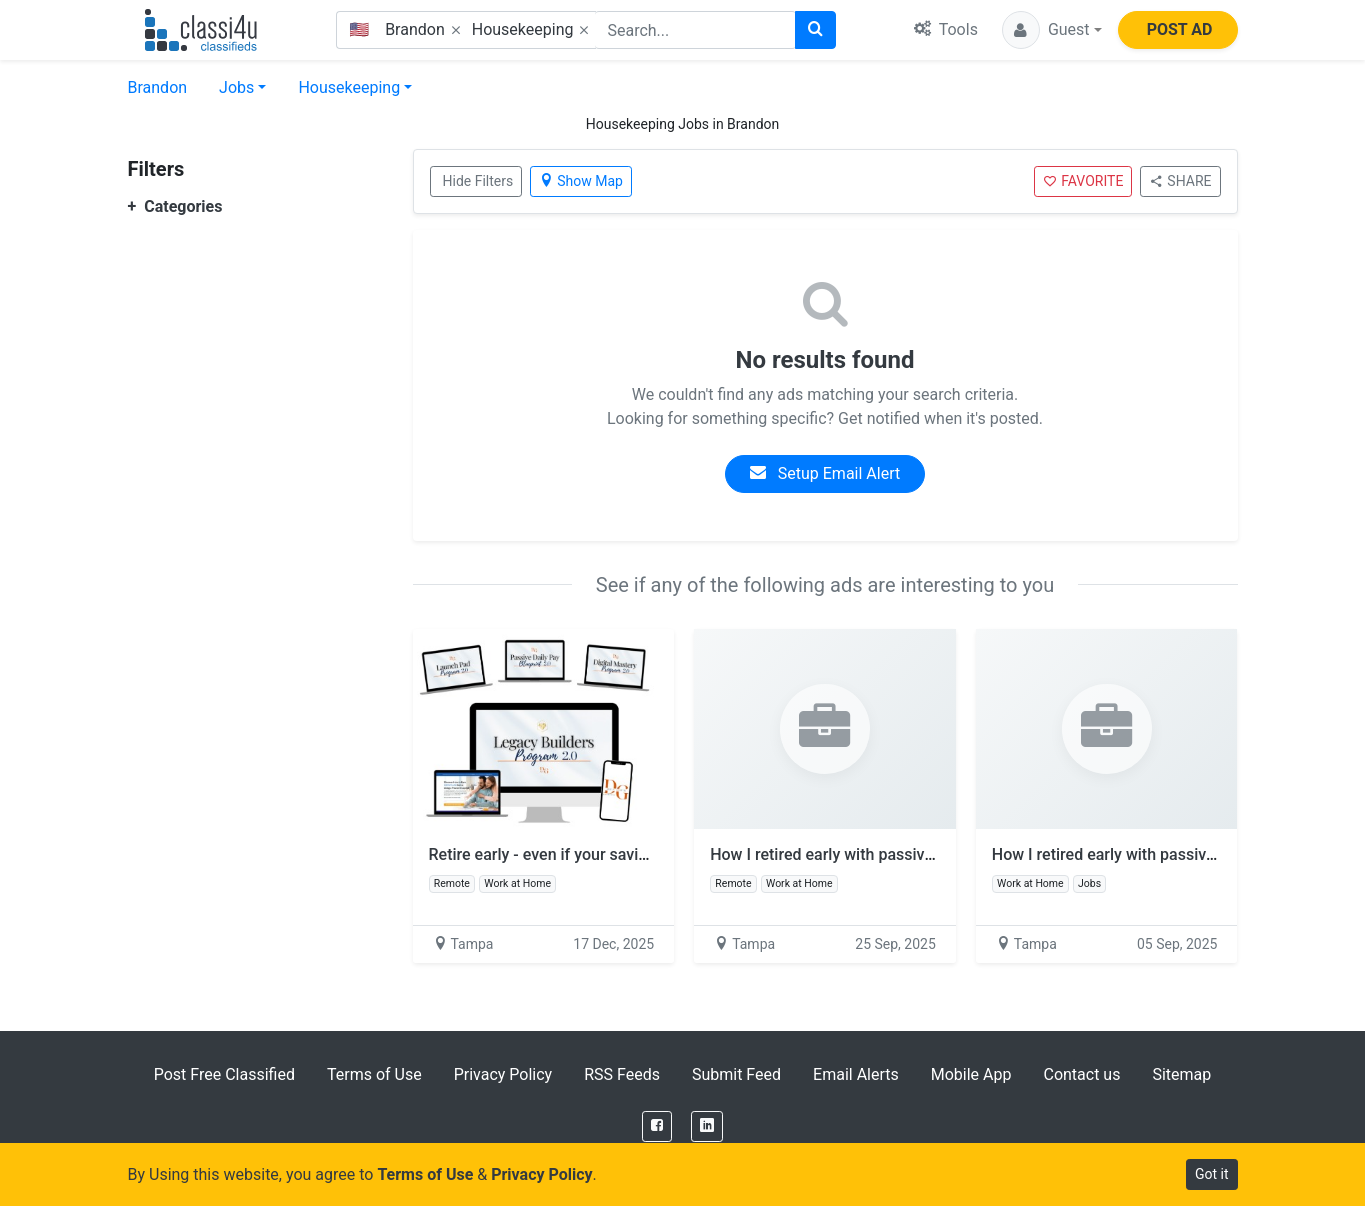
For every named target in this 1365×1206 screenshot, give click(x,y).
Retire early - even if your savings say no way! (600, 854)
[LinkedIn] (707, 1126)
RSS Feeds (622, 1074)
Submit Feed (736, 1074)
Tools (946, 29)
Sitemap (1181, 1074)
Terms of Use (374, 1074)
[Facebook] (657, 1126)
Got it (1212, 1174)
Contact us (1081, 1074)
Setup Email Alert (825, 473)
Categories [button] (175, 206)
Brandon (158, 87)
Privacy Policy (503, 1074)
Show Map (581, 181)
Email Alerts (856, 1074)
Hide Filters (478, 181)
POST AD (1180, 29)
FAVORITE (1083, 181)
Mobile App (971, 1074)
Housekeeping (349, 87)
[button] (1052, 30)
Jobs (236, 87)
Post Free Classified (224, 1074)
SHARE (1180, 181)
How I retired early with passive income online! (886, 854)
